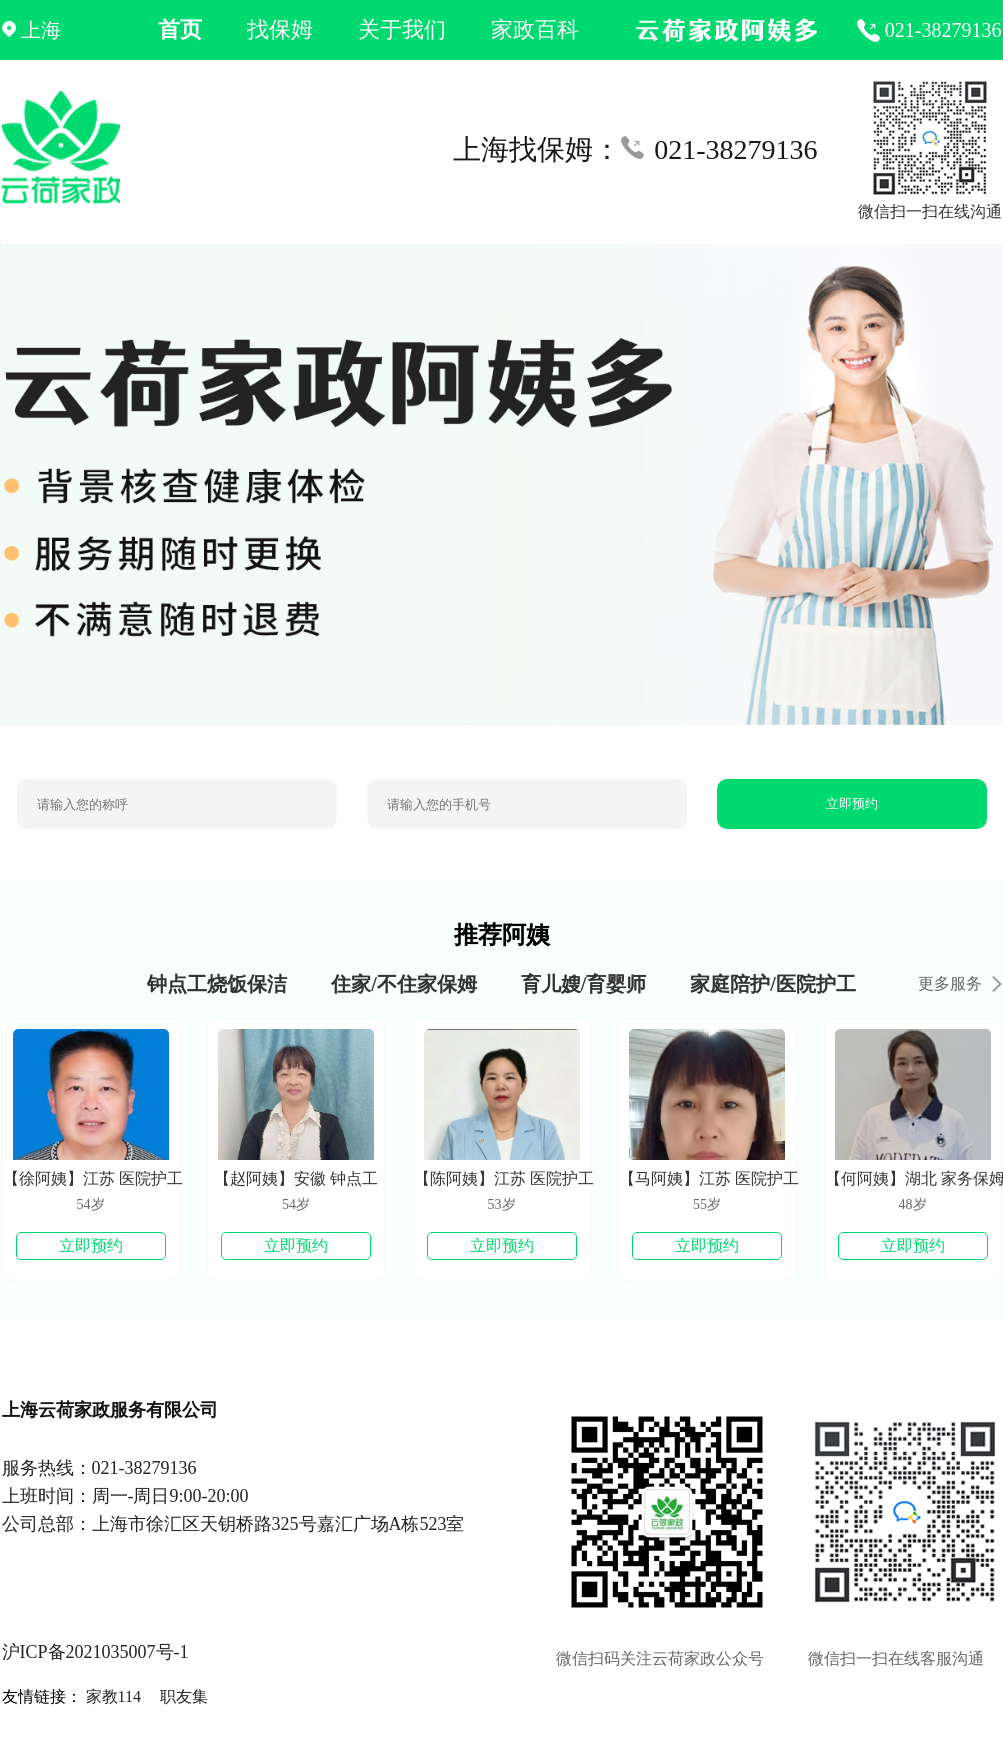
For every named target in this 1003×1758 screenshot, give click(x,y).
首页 (180, 29)
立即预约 (852, 803)
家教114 (113, 1696)
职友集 (184, 1696)
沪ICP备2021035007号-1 (95, 1652)
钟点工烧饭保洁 (217, 984)
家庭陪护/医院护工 (773, 984)
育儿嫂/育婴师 (584, 984)
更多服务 (960, 983)
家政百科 (535, 29)
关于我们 (402, 29)
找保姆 (280, 29)
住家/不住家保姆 (404, 984)
